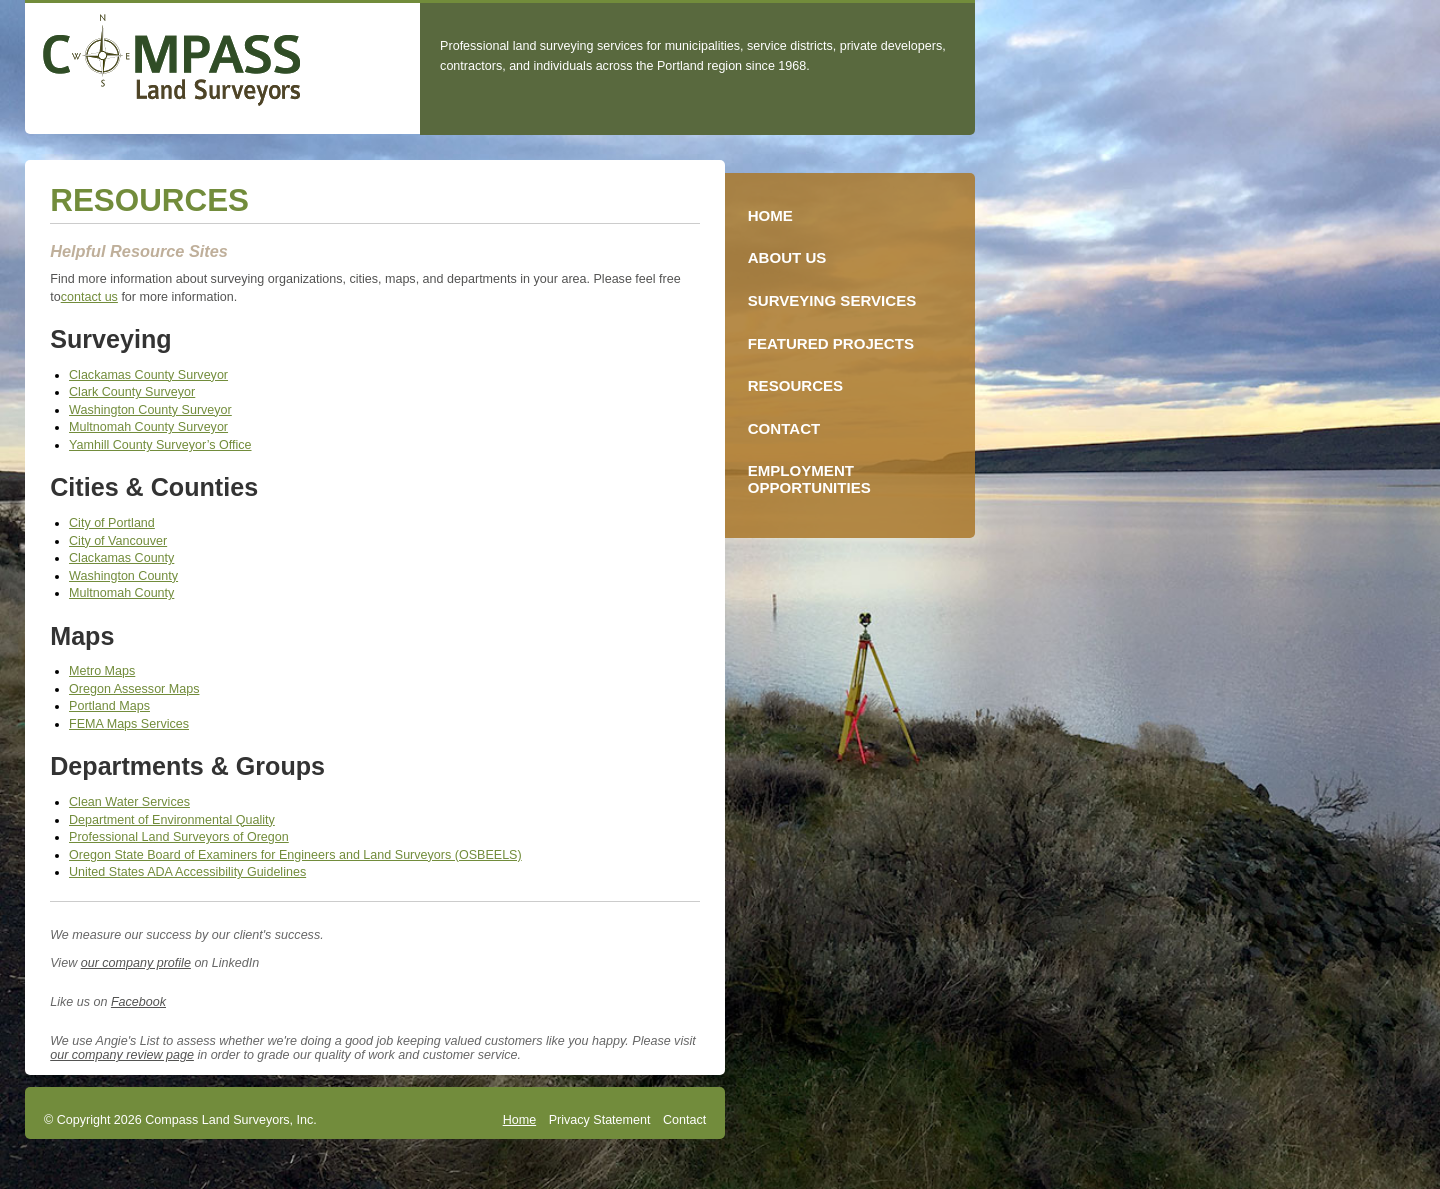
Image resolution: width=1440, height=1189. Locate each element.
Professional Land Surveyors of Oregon (179, 837)
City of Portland (112, 523)
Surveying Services (832, 300)
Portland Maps (109, 706)
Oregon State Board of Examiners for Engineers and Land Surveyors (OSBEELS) (295, 855)
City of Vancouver (118, 541)
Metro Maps (102, 671)
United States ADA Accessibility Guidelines (187, 872)
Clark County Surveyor (132, 392)
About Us (787, 257)
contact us (89, 297)
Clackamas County (121, 558)
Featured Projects (831, 343)
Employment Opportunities (809, 479)
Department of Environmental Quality (172, 820)
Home (519, 1120)
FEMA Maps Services (129, 724)
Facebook (138, 1002)
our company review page (122, 1055)
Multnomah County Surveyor (148, 427)
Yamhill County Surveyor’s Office (160, 445)
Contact (684, 1120)
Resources (795, 385)
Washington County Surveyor (150, 410)
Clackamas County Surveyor (148, 375)
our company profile (136, 963)
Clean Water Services (129, 802)
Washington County (123, 576)
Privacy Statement (600, 1120)
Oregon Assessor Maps (134, 689)
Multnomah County (121, 593)
